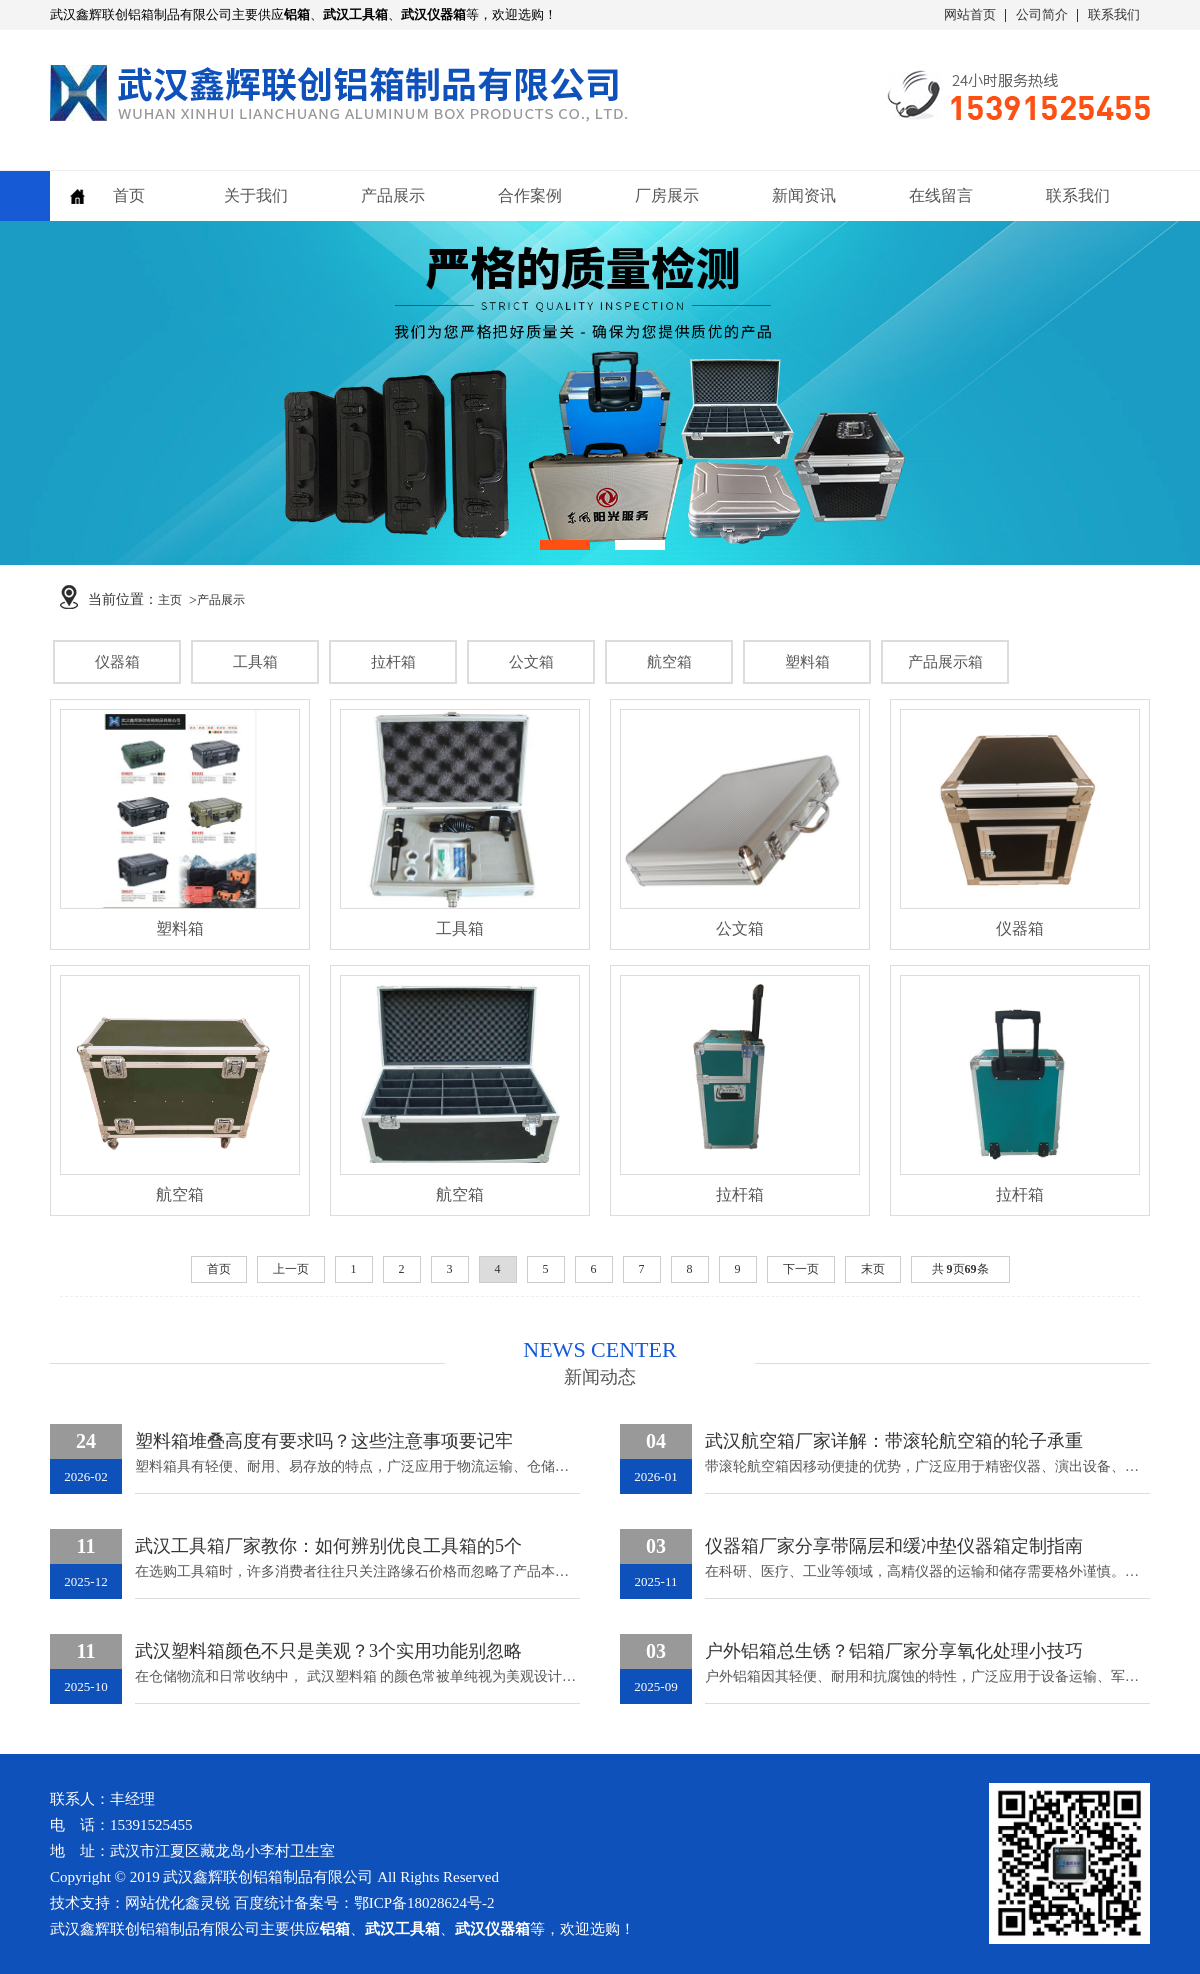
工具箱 (255, 662)
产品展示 (393, 195)
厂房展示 (667, 195)
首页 (129, 195)
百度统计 (264, 1903)
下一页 (801, 1269)
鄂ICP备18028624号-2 (424, 1903)
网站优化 (155, 1903)
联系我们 (1114, 14)
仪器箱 (117, 662)
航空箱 (669, 662)
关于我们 (256, 195)
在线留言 (941, 195)
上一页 (291, 1269)
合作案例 (530, 195)
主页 (170, 600)
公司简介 (1042, 14)
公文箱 (531, 662)
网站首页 (970, 14)
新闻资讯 (804, 195)
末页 (873, 1269)
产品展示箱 (945, 662)
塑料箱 (807, 662)
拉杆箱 (393, 662)
